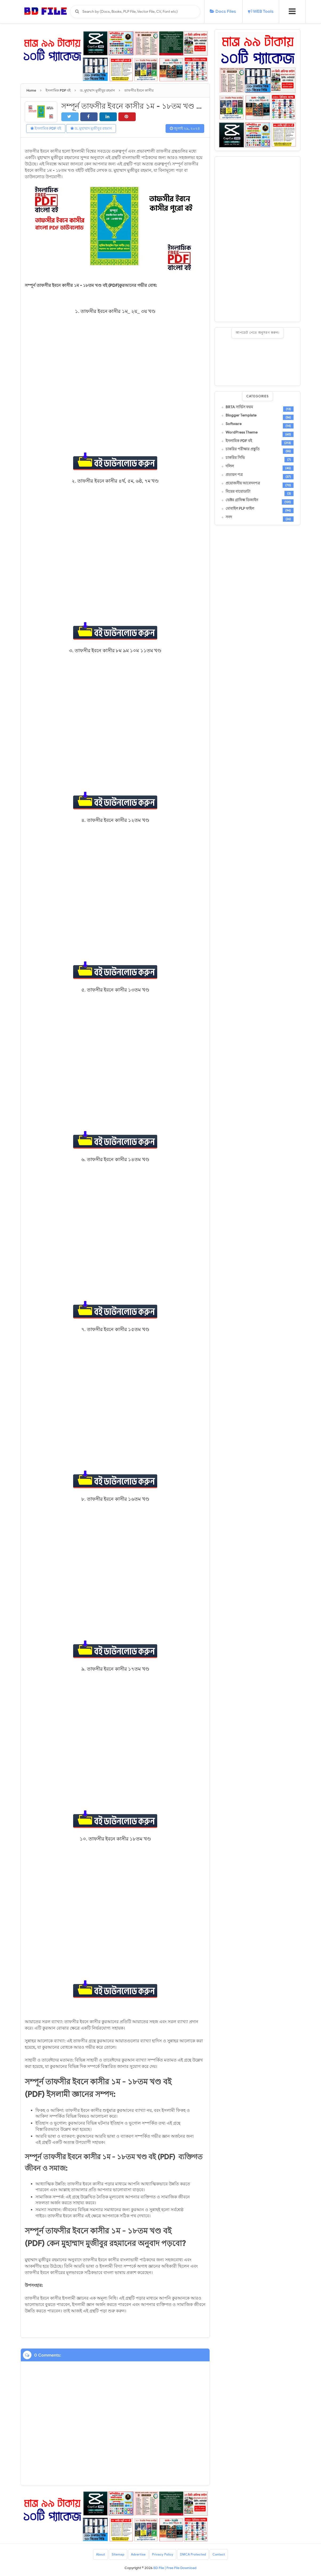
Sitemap (118, 2554)
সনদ (229, 517)
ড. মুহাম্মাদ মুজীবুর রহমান (91, 128)
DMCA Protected (193, 2554)
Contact (219, 2554)
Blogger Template (241, 415)
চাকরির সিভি (235, 458)
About (100, 2554)
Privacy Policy (163, 2554)
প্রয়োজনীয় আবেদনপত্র (243, 483)
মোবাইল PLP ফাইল (240, 509)
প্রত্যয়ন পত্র (234, 475)
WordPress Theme (242, 432)
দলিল (230, 466)
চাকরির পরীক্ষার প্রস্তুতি (243, 449)
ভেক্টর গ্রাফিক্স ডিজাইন (242, 500)
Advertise (138, 2554)
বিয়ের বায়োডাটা (238, 491)
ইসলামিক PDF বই (45, 128)
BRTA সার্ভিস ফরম (239, 407)
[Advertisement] (258, 239)
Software (234, 424)
